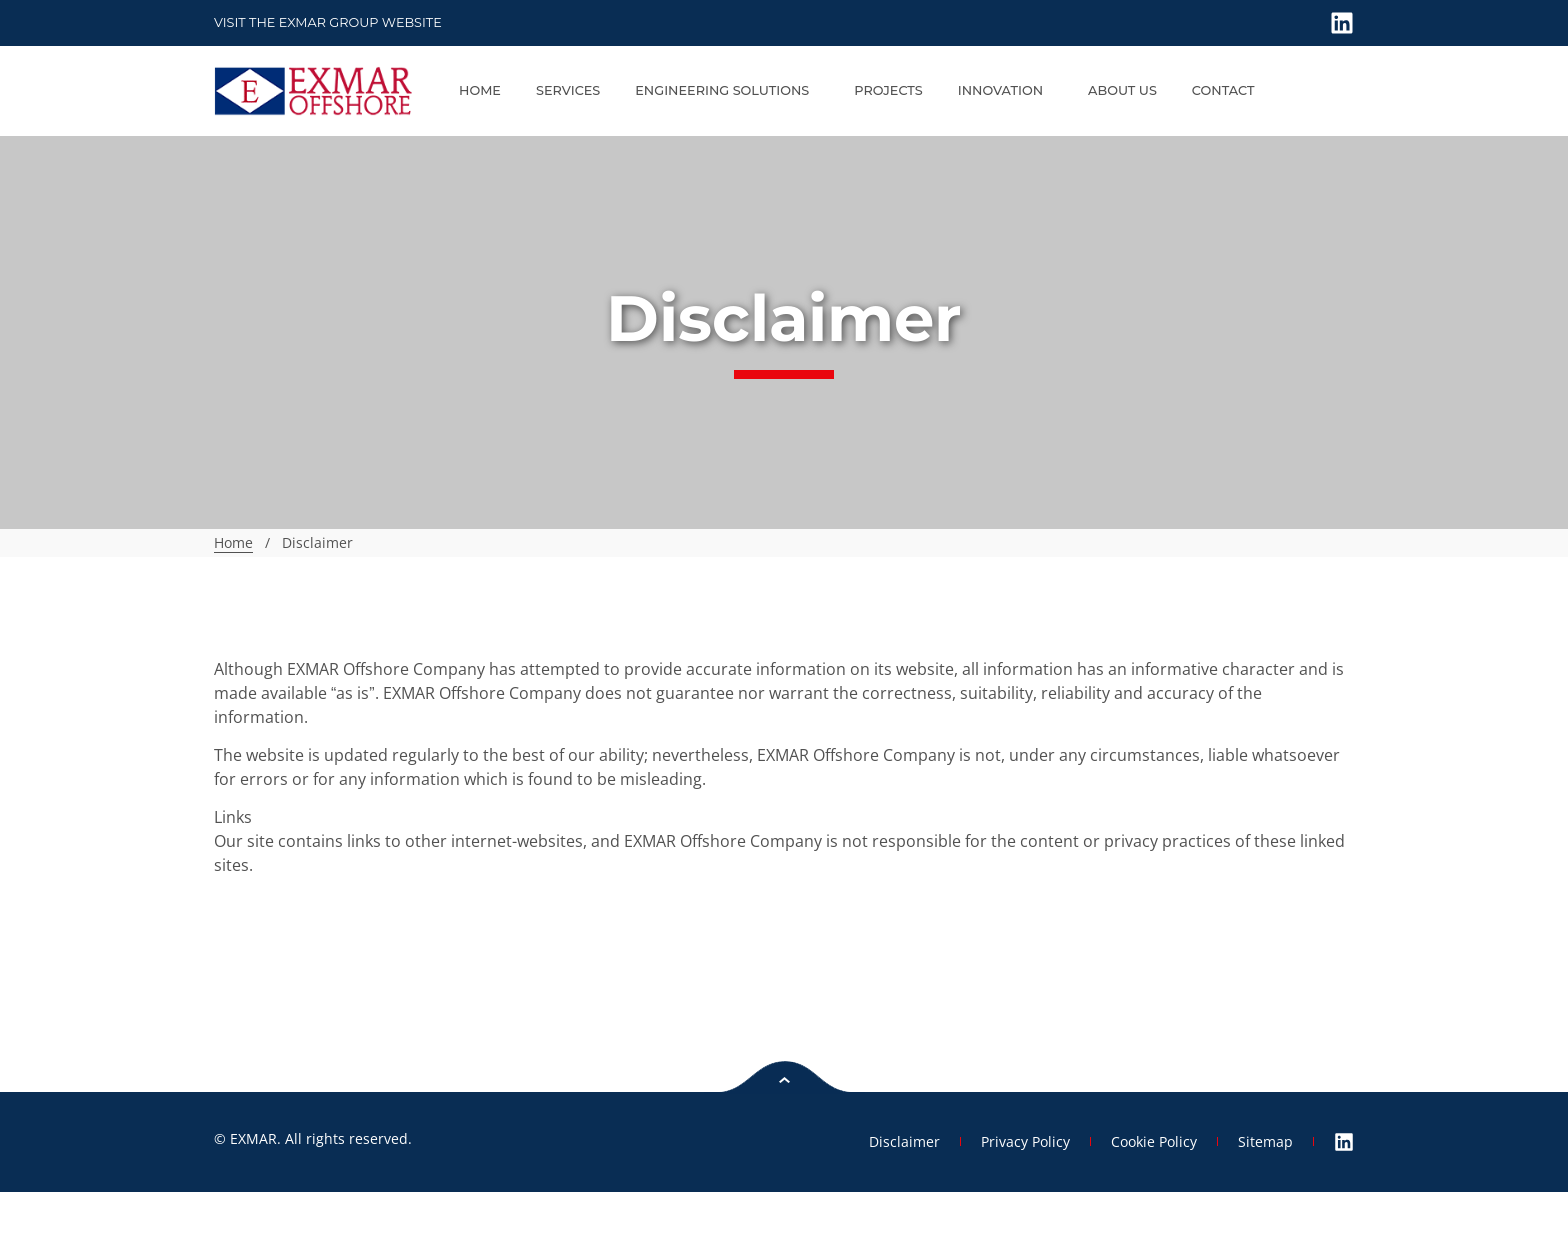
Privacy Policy (1025, 1141)
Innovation (1005, 91)
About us (1122, 90)
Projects (888, 90)
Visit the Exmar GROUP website (328, 22)
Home (480, 90)
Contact (1223, 90)
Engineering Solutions (727, 91)
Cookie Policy (1154, 1141)
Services (568, 90)
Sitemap (1265, 1141)
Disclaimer (904, 1141)
